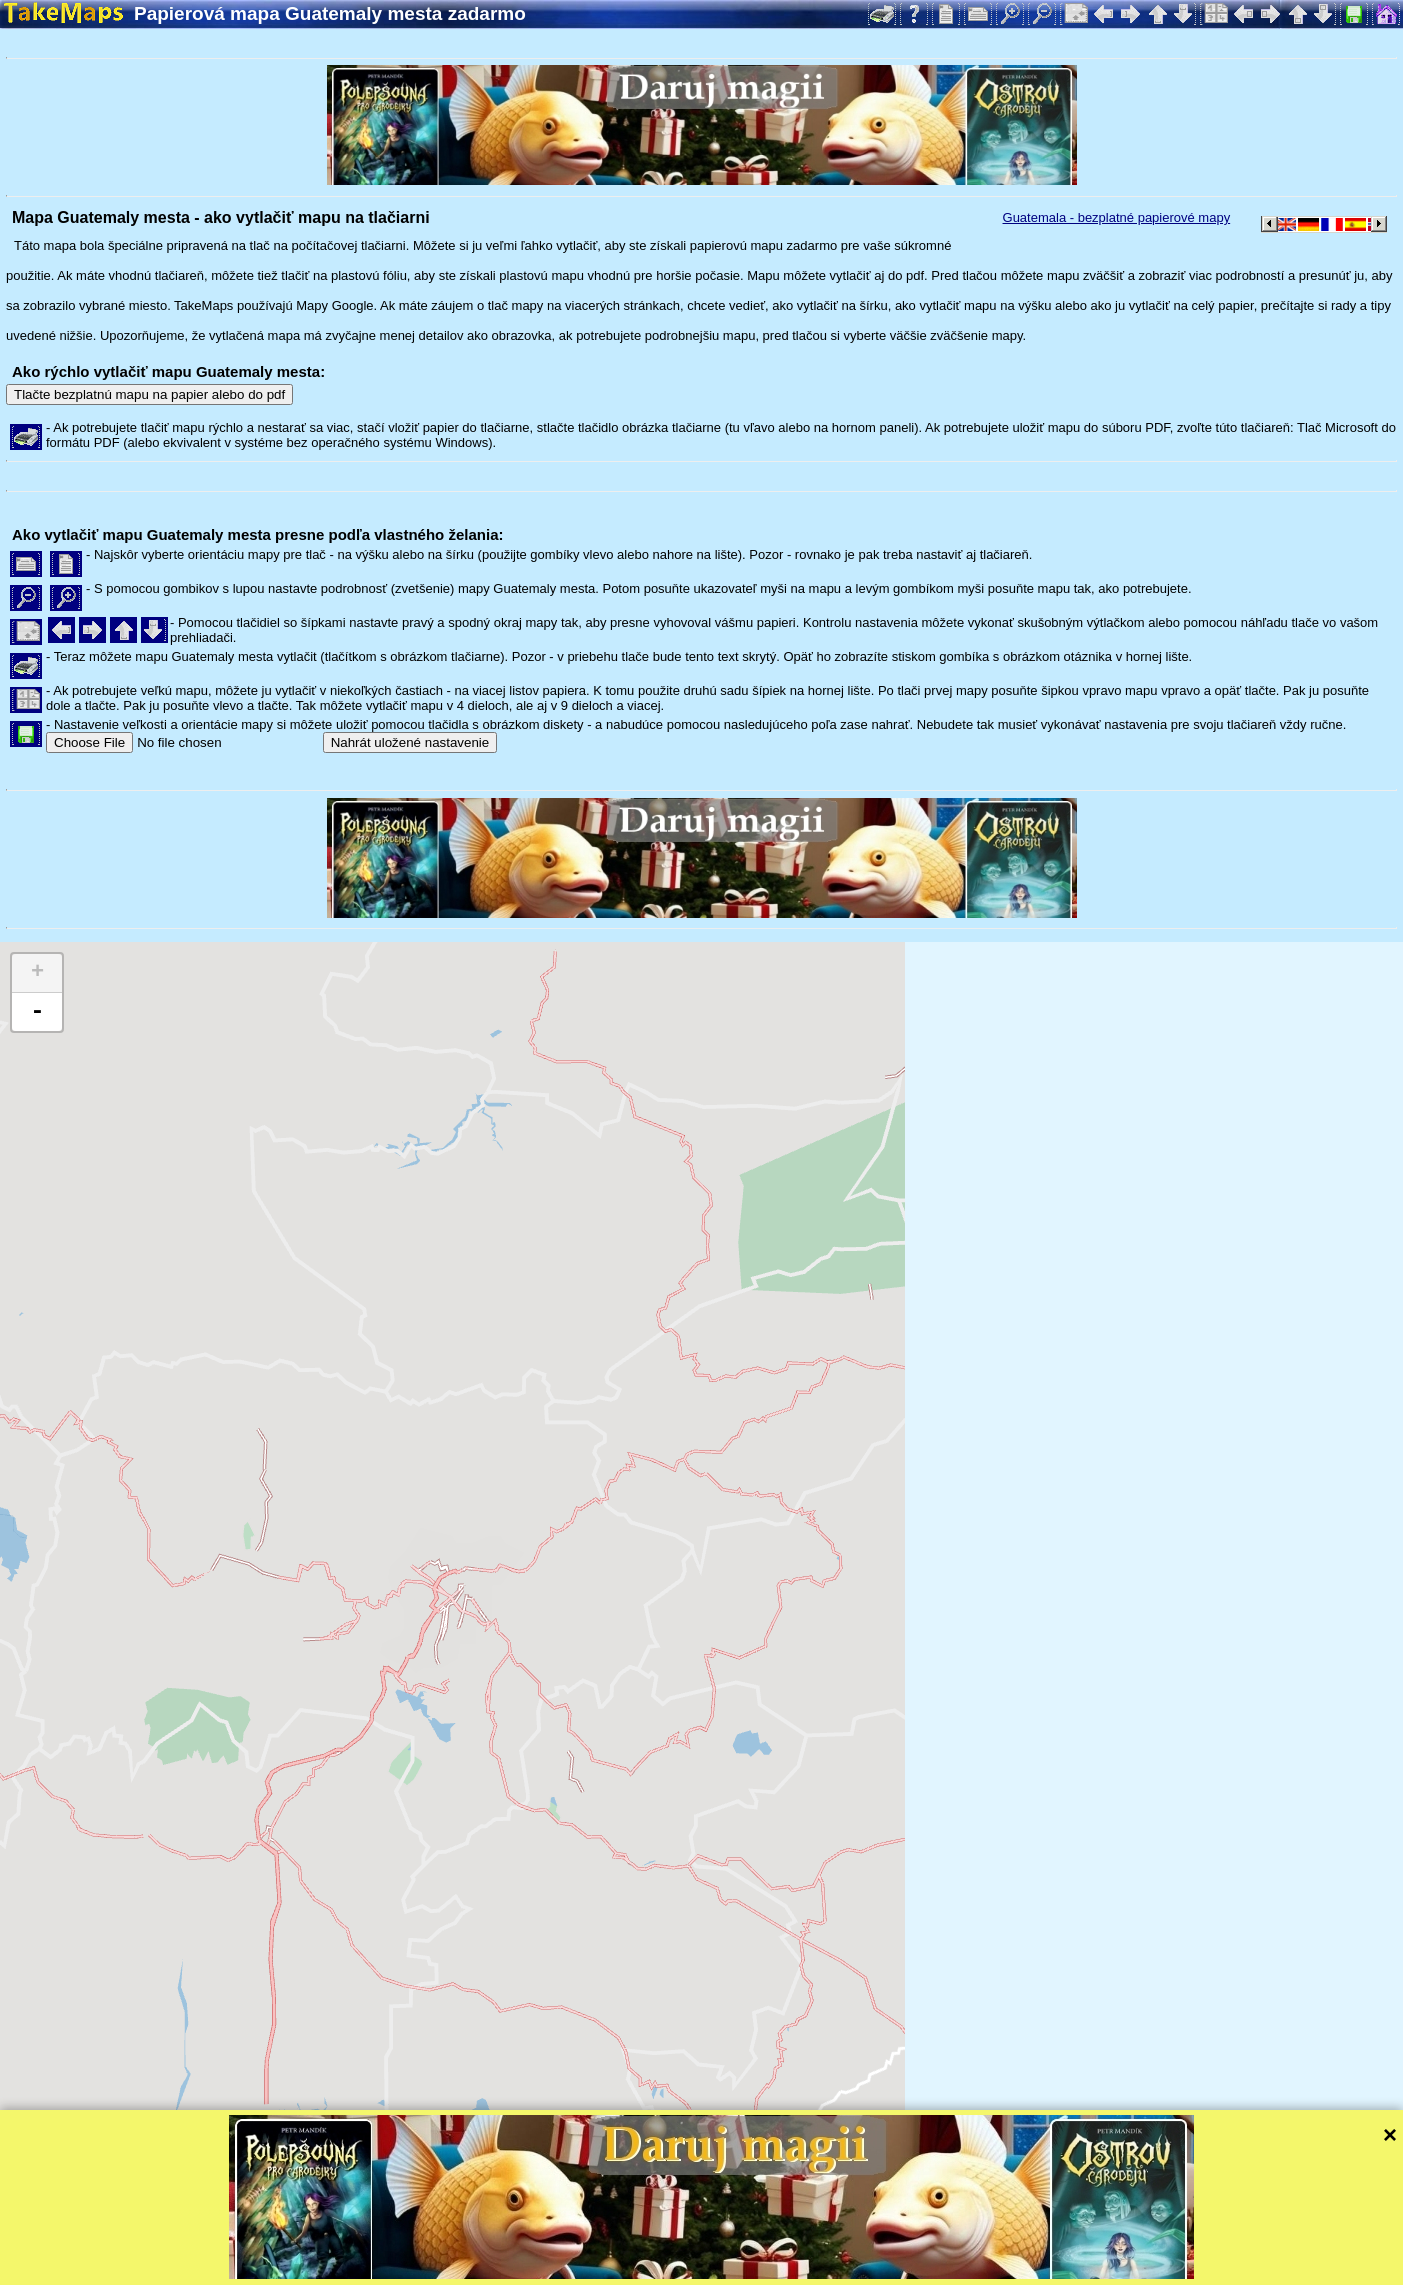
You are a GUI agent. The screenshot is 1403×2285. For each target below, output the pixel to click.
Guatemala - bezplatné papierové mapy (1117, 217)
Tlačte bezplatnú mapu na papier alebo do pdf (149, 394)
